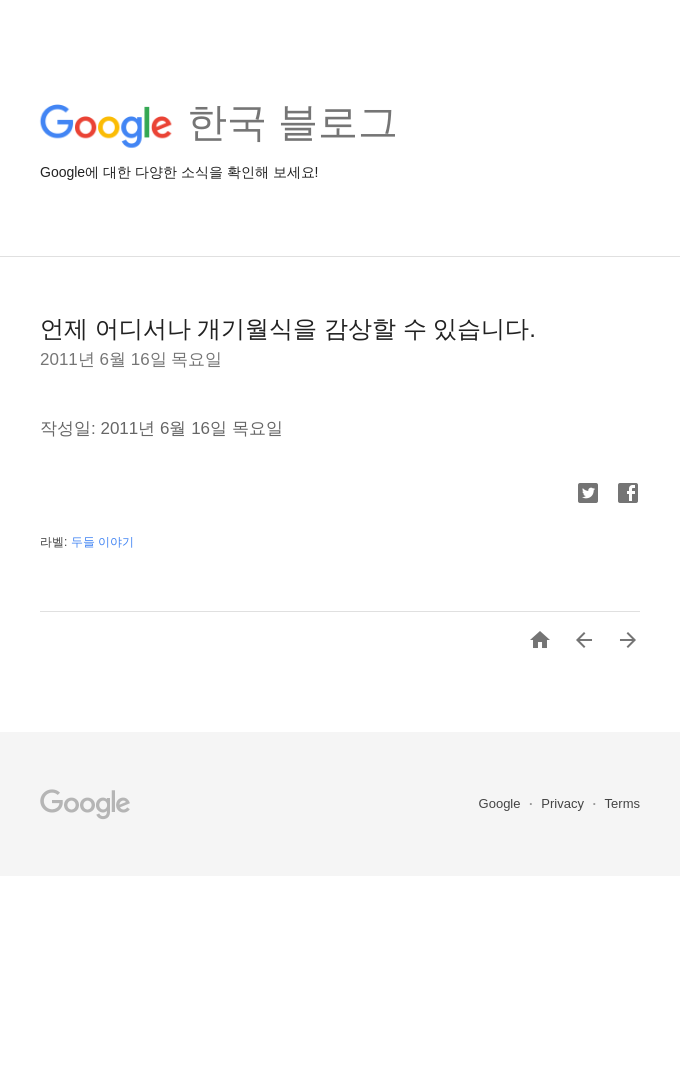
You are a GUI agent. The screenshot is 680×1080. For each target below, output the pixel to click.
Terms (622, 803)
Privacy (564, 803)
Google (502, 803)
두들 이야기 (102, 542)
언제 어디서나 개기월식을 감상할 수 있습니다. (288, 328)
